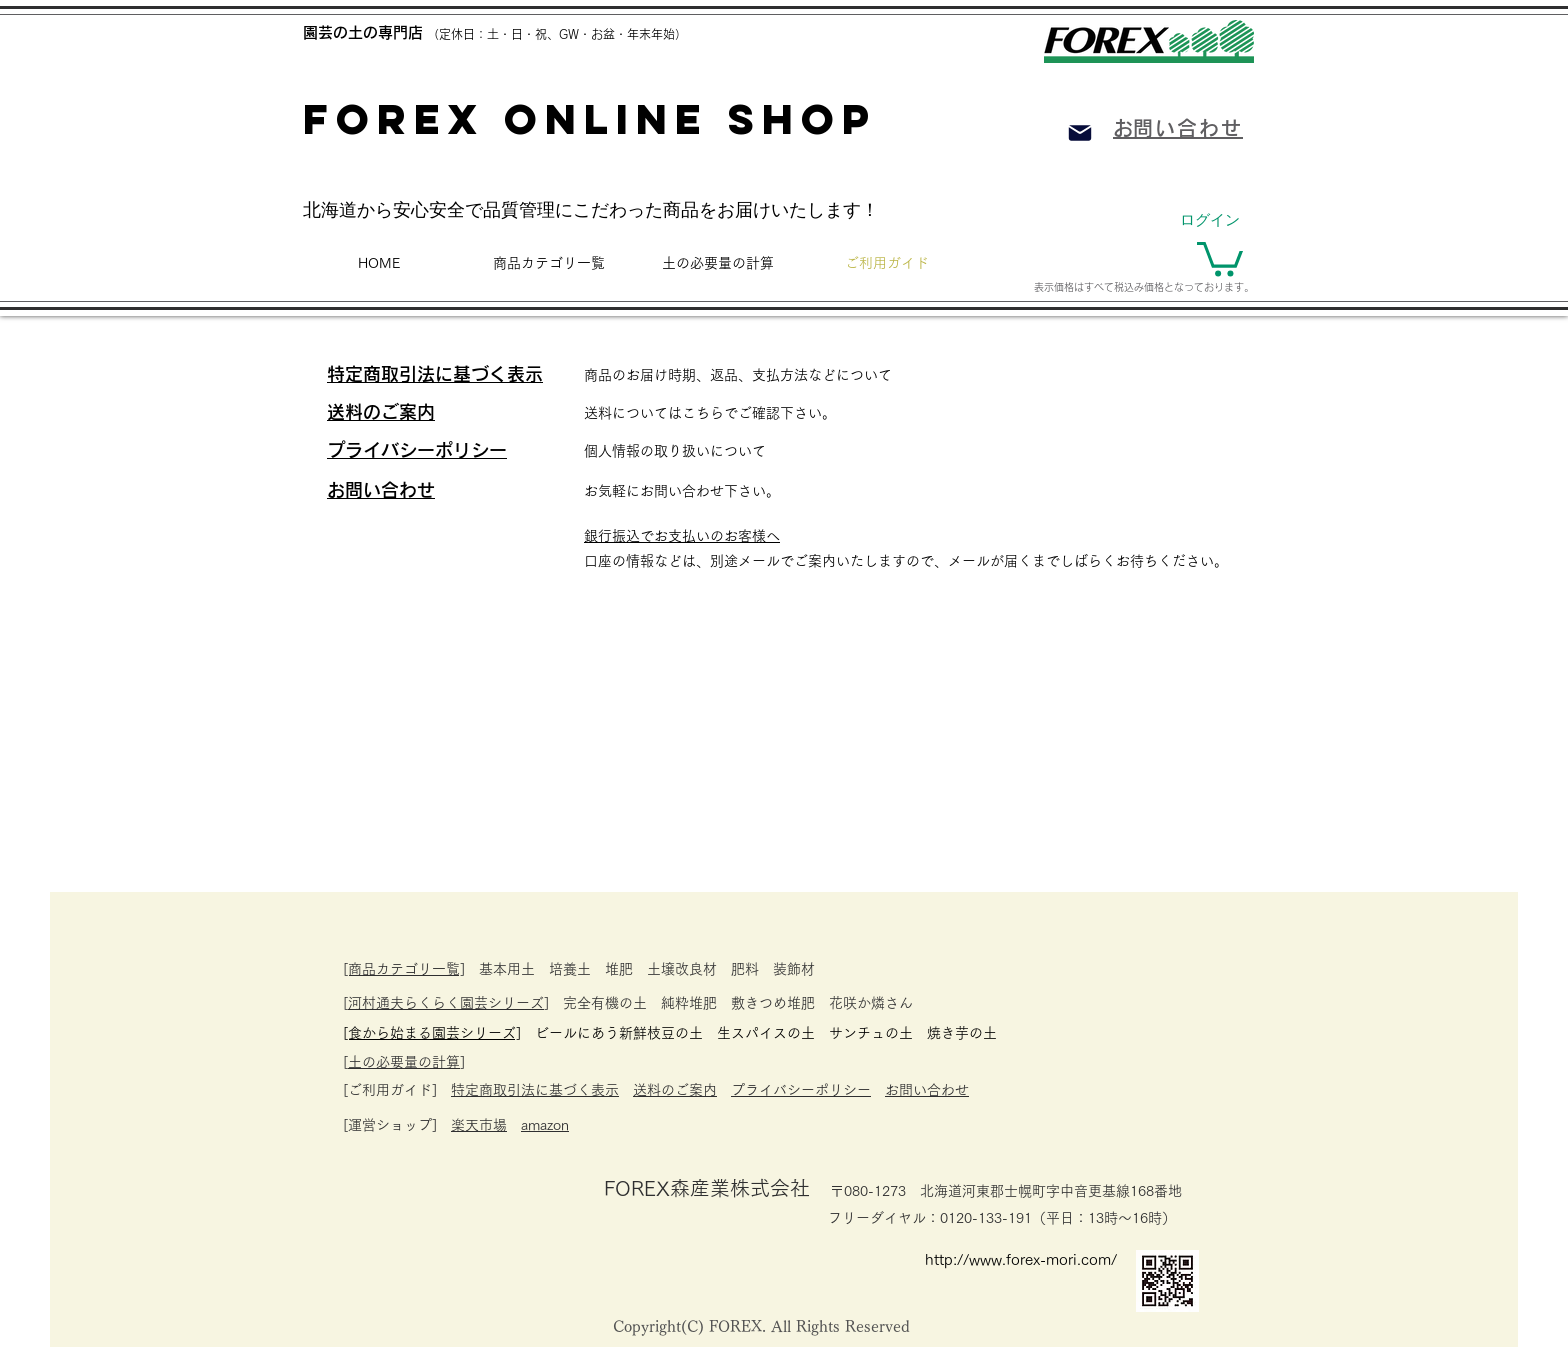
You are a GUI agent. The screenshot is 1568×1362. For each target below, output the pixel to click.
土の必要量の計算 (404, 1062)
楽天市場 (479, 1125)
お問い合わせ (927, 1090)
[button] (1220, 257)
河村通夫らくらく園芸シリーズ (446, 1003)
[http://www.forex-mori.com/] (1028, 1259)
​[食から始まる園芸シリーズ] (432, 1033)
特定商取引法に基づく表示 (535, 1090)
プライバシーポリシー (801, 1090)
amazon (545, 1125)
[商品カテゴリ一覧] (404, 969)
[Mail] (1080, 133)
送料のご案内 (675, 1090)
